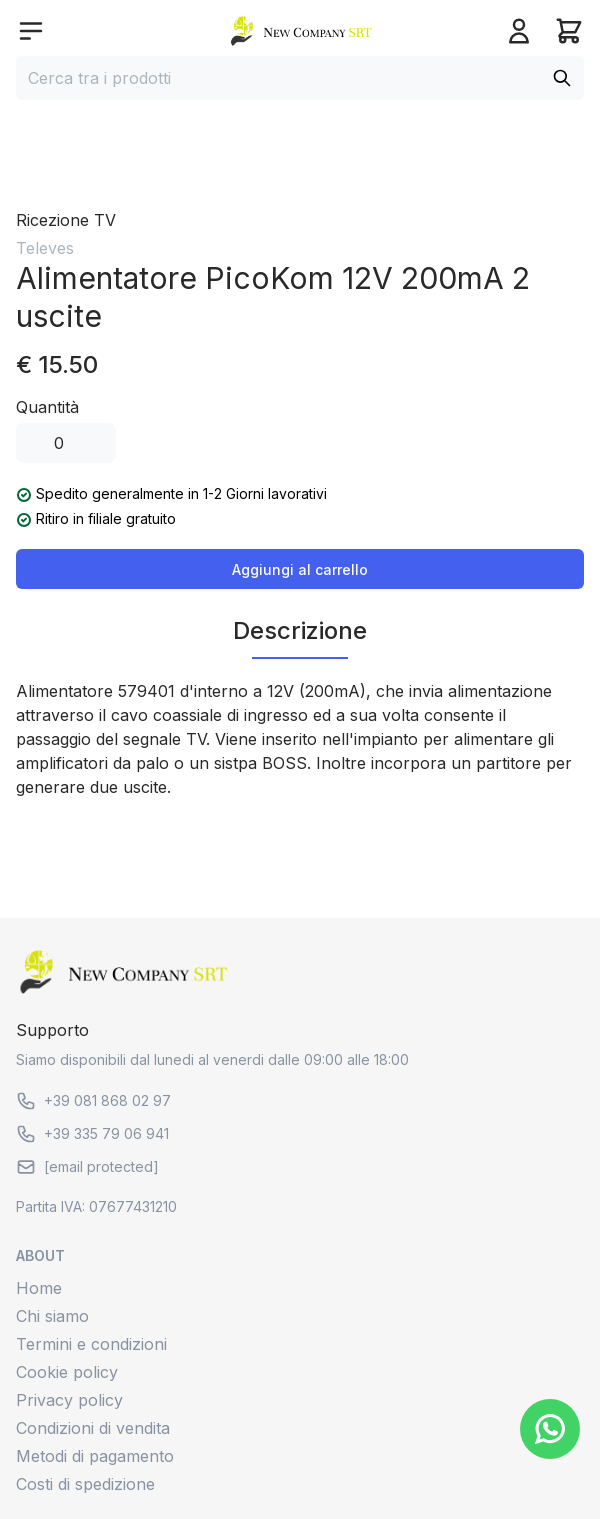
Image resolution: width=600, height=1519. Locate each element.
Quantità (47, 407)
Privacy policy (69, 1400)
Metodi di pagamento (95, 1456)
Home (39, 1288)
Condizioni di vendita (93, 1428)
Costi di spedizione (85, 1484)
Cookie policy (67, 1372)
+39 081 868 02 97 (93, 1101)
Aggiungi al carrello (300, 569)
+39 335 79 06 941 (92, 1134)
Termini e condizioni (91, 1344)
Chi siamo (52, 1316)
